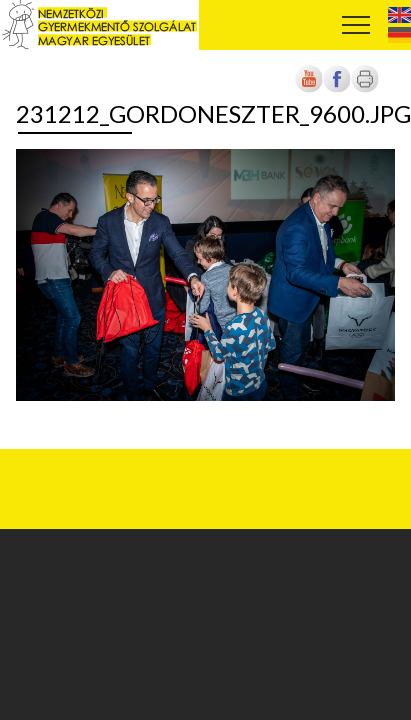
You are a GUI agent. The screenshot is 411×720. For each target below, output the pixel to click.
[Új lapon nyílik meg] (337, 88)
